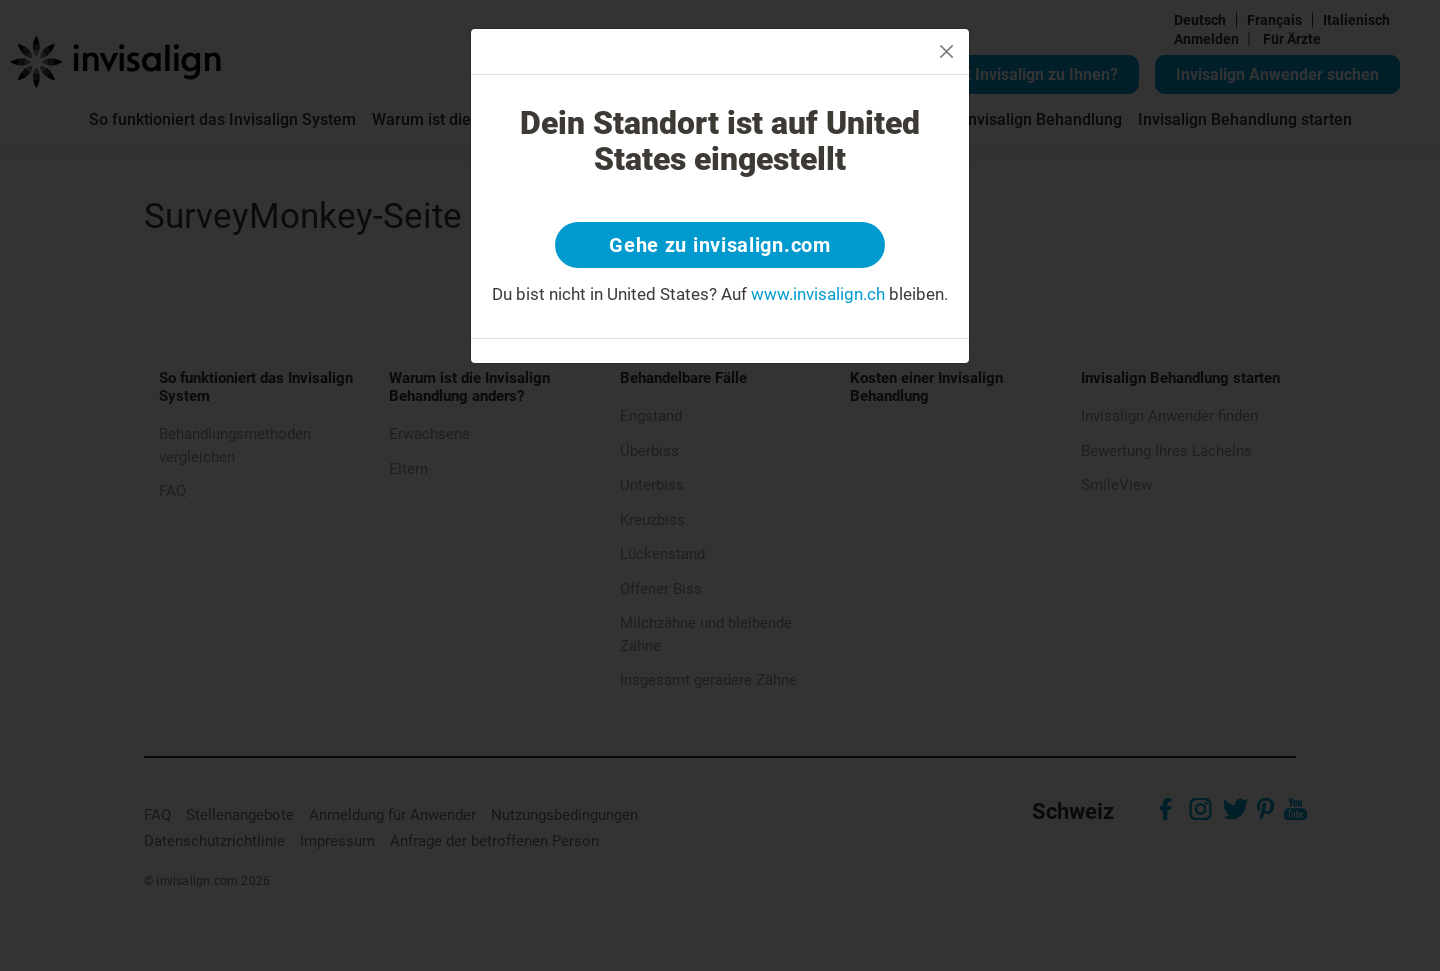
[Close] (946, 51)
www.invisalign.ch (818, 294)
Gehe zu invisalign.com (719, 245)
